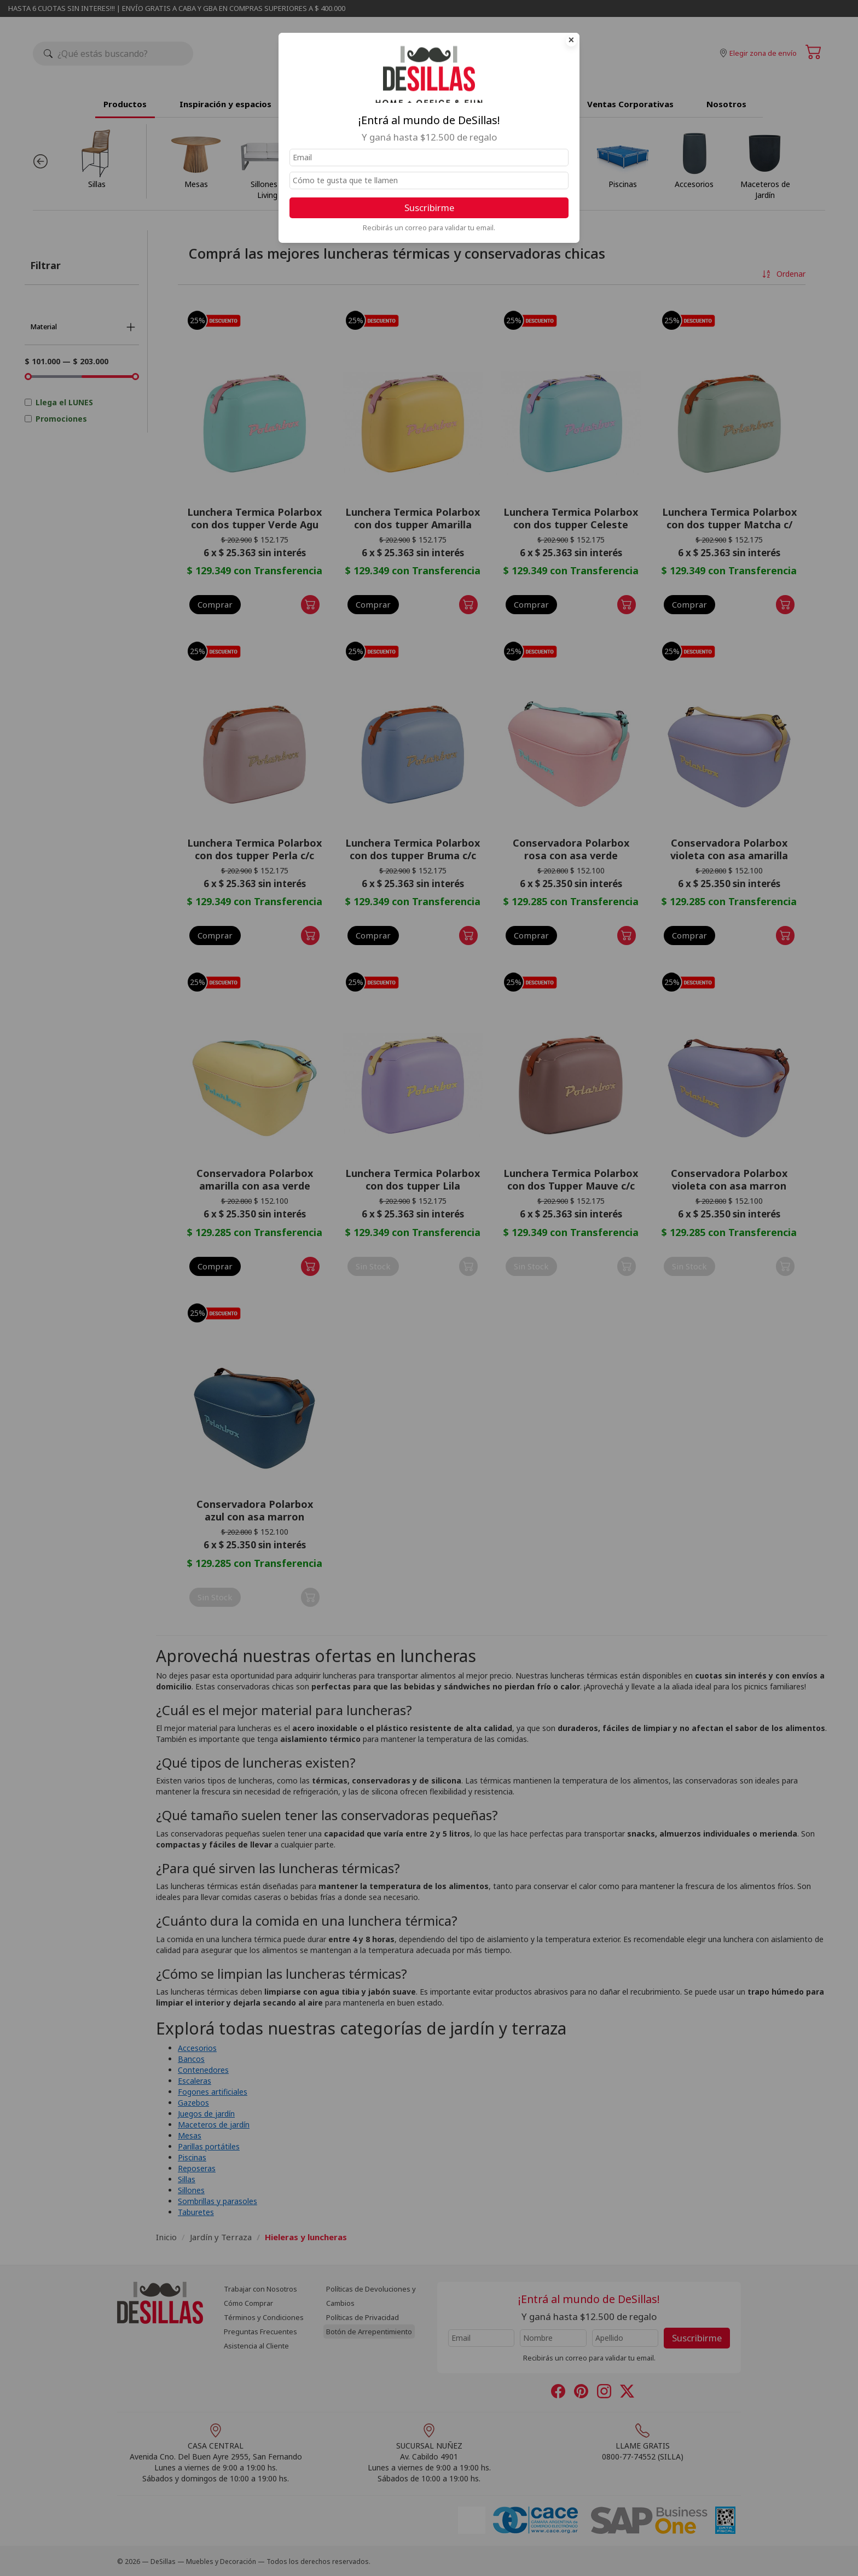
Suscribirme (429, 207)
